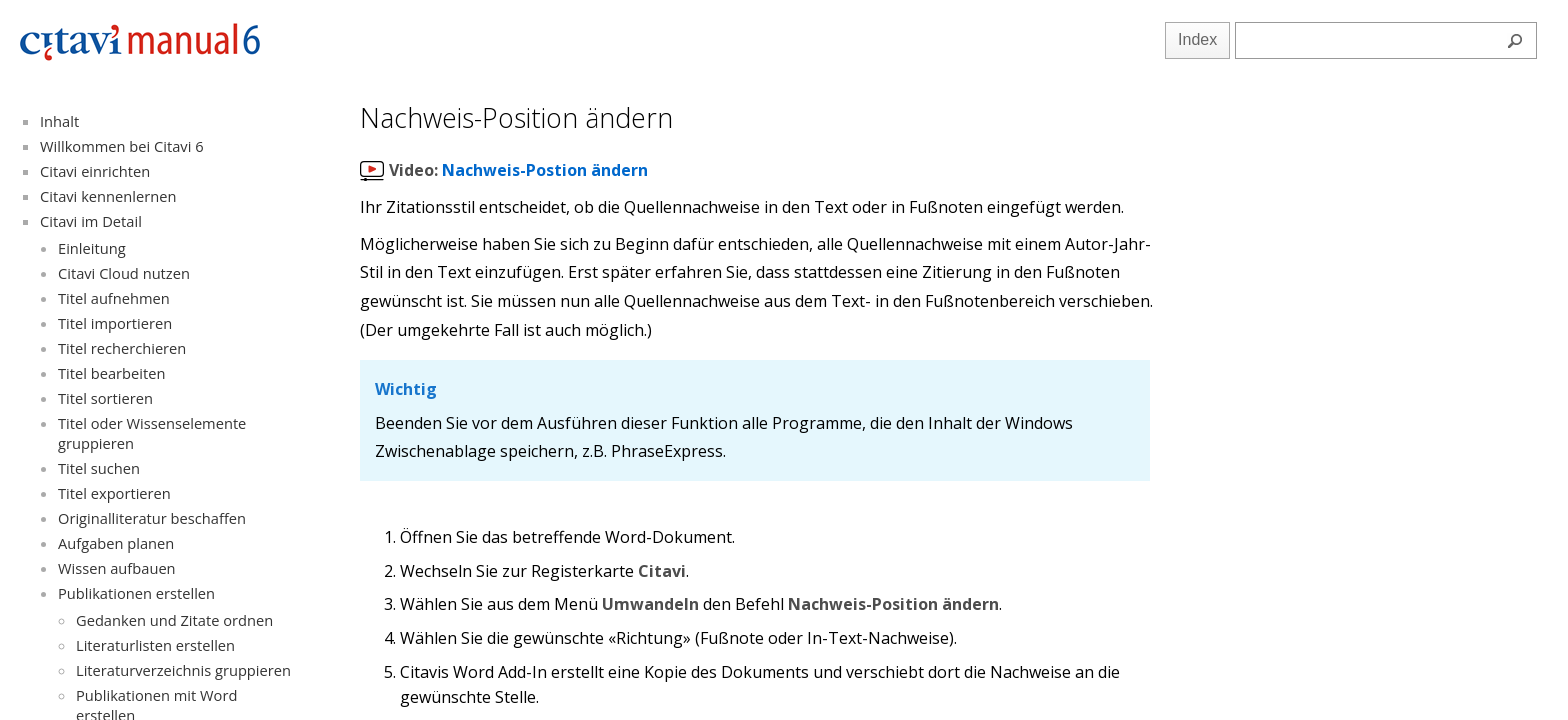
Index (1197, 39)
